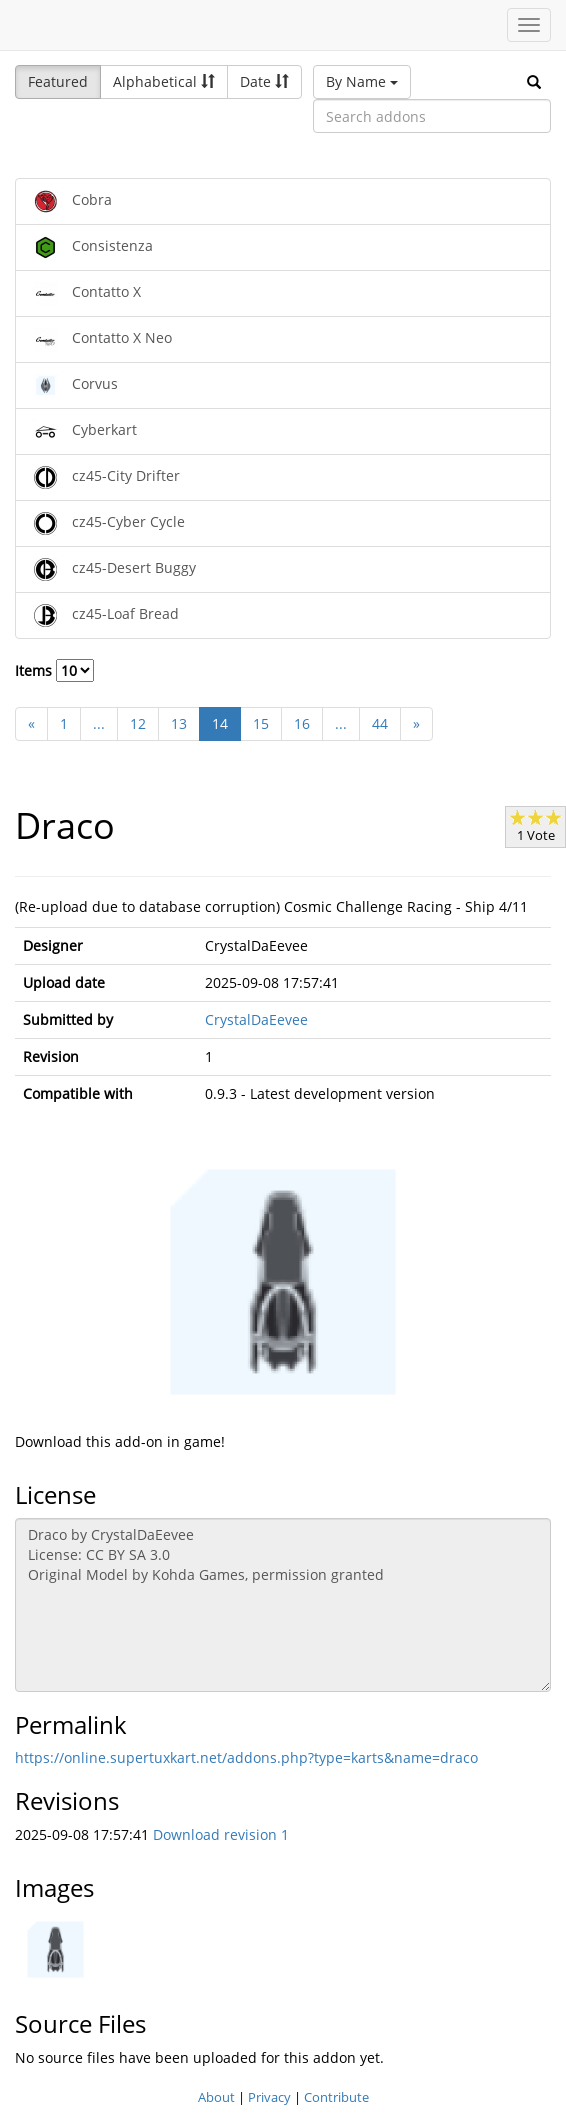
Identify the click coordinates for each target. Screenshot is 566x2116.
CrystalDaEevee (256, 1019)
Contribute (336, 2097)
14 (220, 723)
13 (179, 723)
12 (138, 723)
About (216, 2097)
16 (302, 723)
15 (261, 723)
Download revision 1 (221, 1834)
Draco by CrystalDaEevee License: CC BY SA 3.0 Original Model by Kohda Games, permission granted (283, 1605)
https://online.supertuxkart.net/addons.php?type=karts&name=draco (246, 1757)
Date (264, 81)
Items (54, 670)
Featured (58, 81)
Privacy (269, 2097)
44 (380, 723)
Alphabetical (164, 81)
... (99, 723)
